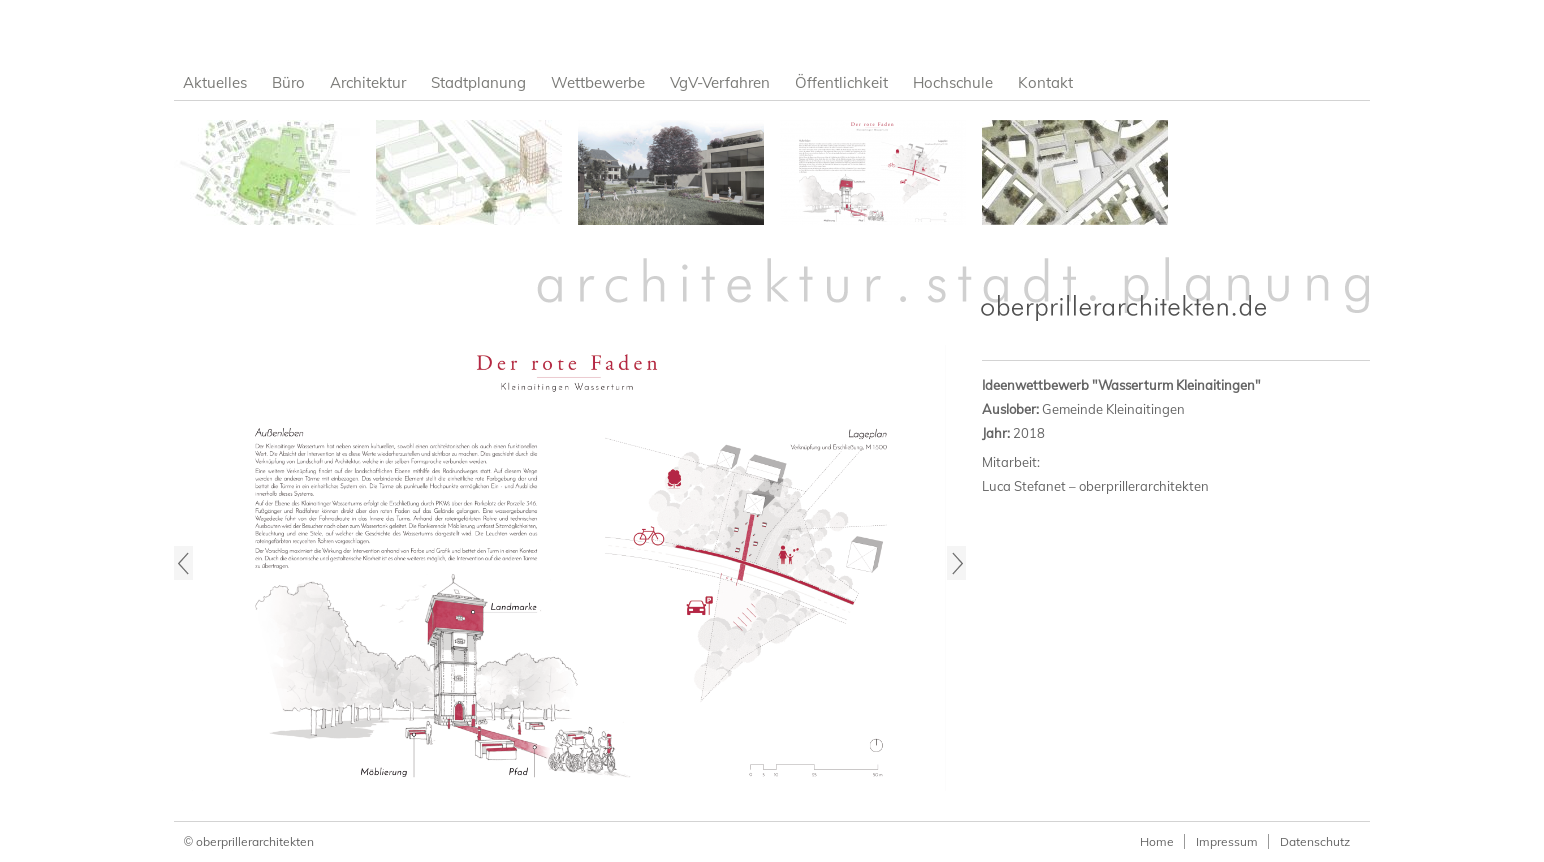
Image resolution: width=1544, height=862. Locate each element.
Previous (183, 563)
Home (1157, 841)
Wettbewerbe (598, 82)
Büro (288, 82)
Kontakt (1045, 82)
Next (956, 563)
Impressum (1227, 841)
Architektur (368, 82)
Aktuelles (215, 82)
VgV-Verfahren (720, 82)
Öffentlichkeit (841, 82)
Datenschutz (1315, 841)
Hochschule (953, 82)
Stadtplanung (478, 82)
